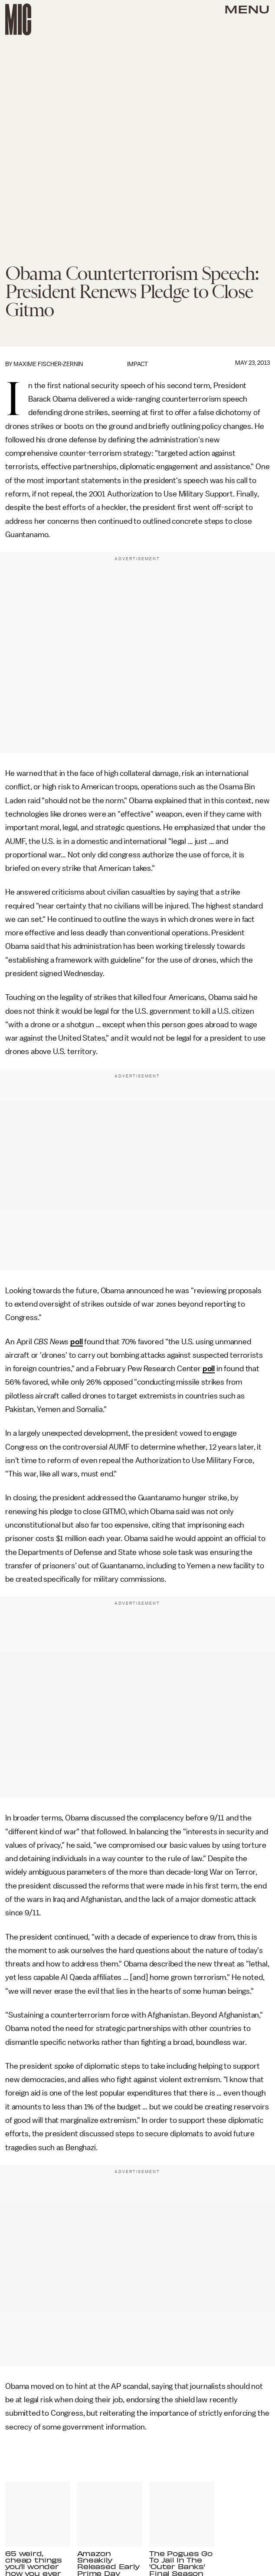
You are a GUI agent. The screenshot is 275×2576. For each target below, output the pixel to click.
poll (76, 1342)
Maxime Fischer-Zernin (48, 364)
